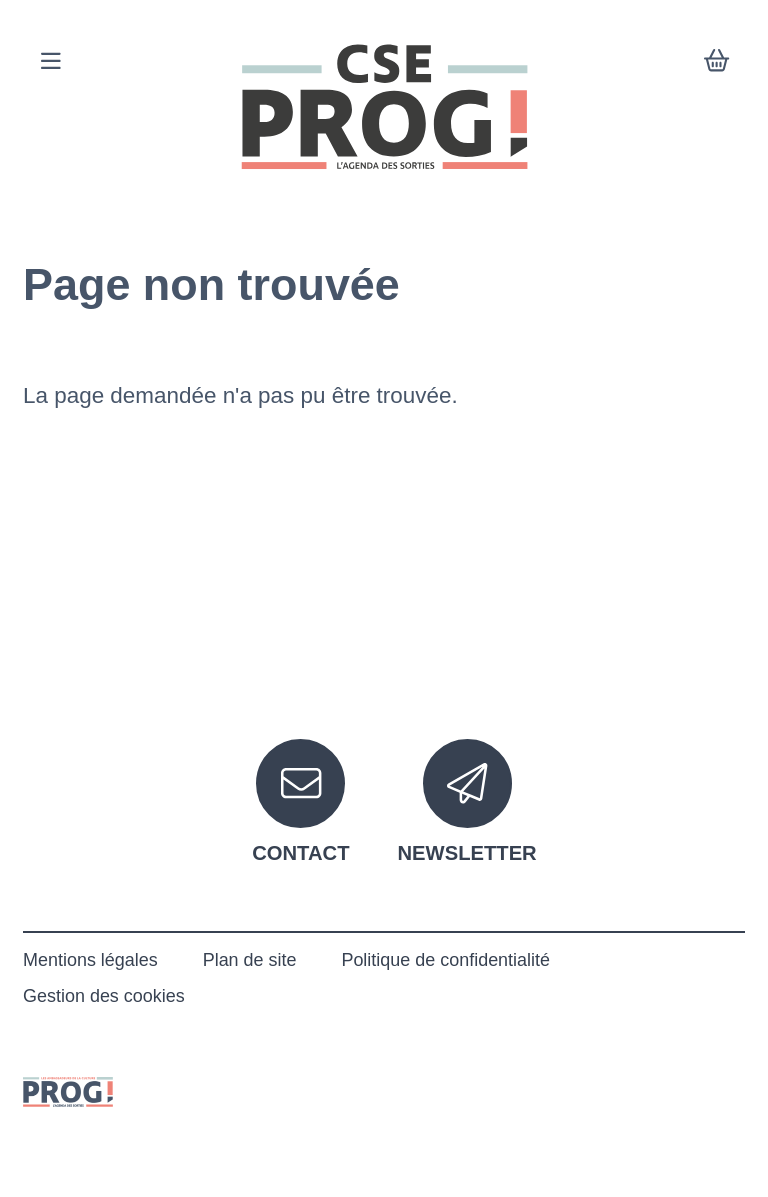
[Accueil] (384, 107)
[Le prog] (68, 1091)
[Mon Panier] (717, 62)
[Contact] (301, 801)
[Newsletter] (467, 801)
